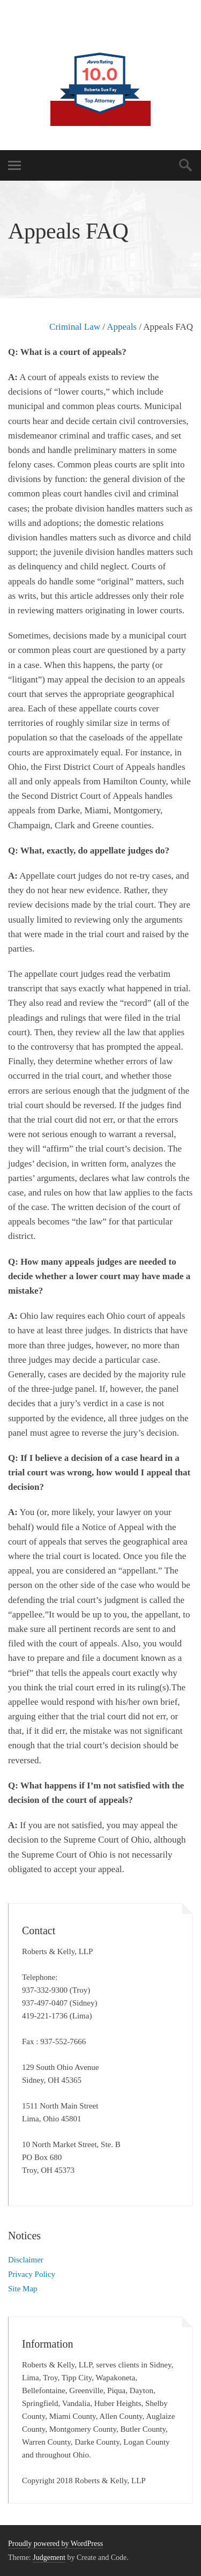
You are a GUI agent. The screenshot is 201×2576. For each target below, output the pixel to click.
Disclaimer (25, 2259)
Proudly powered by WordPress (55, 2544)
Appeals (122, 327)
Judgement (49, 2557)
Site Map (23, 2288)
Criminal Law (74, 327)
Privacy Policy (31, 2274)
